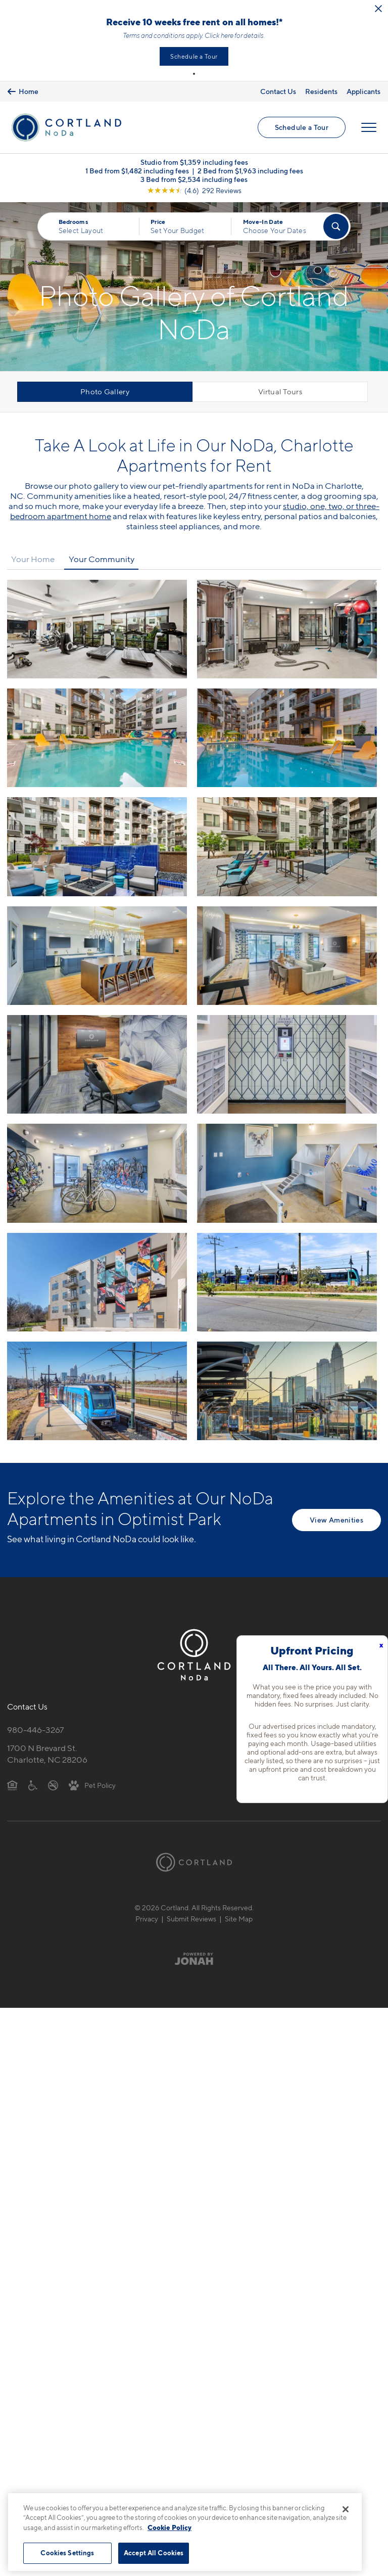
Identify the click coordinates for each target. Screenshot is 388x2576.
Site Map (239, 1918)
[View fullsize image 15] (287, 1391)
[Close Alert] (378, 8)
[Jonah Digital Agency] (194, 1958)
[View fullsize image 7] (287, 955)
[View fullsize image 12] (97, 1282)
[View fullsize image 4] (97, 846)
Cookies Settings (67, 2553)
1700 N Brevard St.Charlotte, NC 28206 (47, 1754)
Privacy (146, 1918)
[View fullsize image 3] (287, 737)
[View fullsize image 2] (97, 737)
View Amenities (336, 1519)
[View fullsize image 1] (287, 629)
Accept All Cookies (153, 2553)
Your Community (101, 559)
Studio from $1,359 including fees (194, 162)
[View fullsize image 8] (97, 1064)
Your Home (33, 559)
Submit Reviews (191, 1918)
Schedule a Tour (194, 56)
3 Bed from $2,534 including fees (194, 179)
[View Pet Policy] (92, 1784)
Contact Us (278, 91)
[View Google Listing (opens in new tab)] (194, 190)
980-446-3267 (35, 1730)
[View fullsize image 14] (97, 1391)
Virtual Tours (280, 391)
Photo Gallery (104, 391)
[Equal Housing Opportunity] (12, 1784)
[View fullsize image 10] (97, 1173)
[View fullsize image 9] (287, 1064)
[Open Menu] (368, 127)
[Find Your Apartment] (336, 226)
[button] (194, 74)
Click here (219, 35)
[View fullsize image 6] (97, 955)
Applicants (363, 91)
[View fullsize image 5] (287, 846)
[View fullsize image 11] (287, 1173)
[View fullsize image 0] (97, 629)
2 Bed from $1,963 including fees (250, 170)
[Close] (345, 2509)
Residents (321, 91)
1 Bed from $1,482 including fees (137, 170)
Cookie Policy (169, 2527)
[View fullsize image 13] (287, 1282)
